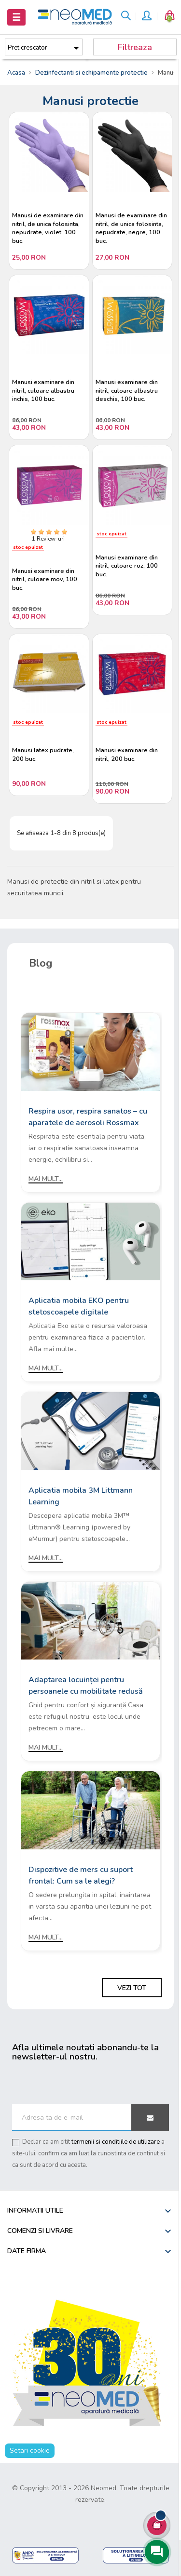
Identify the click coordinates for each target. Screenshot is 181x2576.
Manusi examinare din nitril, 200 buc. (127, 754)
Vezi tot (131, 1987)
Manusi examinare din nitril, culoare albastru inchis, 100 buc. (43, 390)
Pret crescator (45, 48)
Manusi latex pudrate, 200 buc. (43, 754)
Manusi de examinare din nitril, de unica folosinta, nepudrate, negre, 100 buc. (131, 228)
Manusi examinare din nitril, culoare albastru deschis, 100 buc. (127, 390)
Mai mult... (45, 1178)
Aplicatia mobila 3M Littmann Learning (80, 1496)
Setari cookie (30, 2450)
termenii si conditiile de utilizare (115, 2142)
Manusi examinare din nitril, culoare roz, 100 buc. (127, 566)
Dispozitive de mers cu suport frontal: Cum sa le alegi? (80, 1875)
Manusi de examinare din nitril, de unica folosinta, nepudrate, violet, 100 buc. (48, 228)
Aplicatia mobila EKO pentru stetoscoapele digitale (78, 1306)
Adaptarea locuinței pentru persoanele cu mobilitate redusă (85, 1685)
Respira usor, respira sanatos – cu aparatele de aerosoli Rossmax (87, 1117)
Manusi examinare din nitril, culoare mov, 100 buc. (44, 579)
